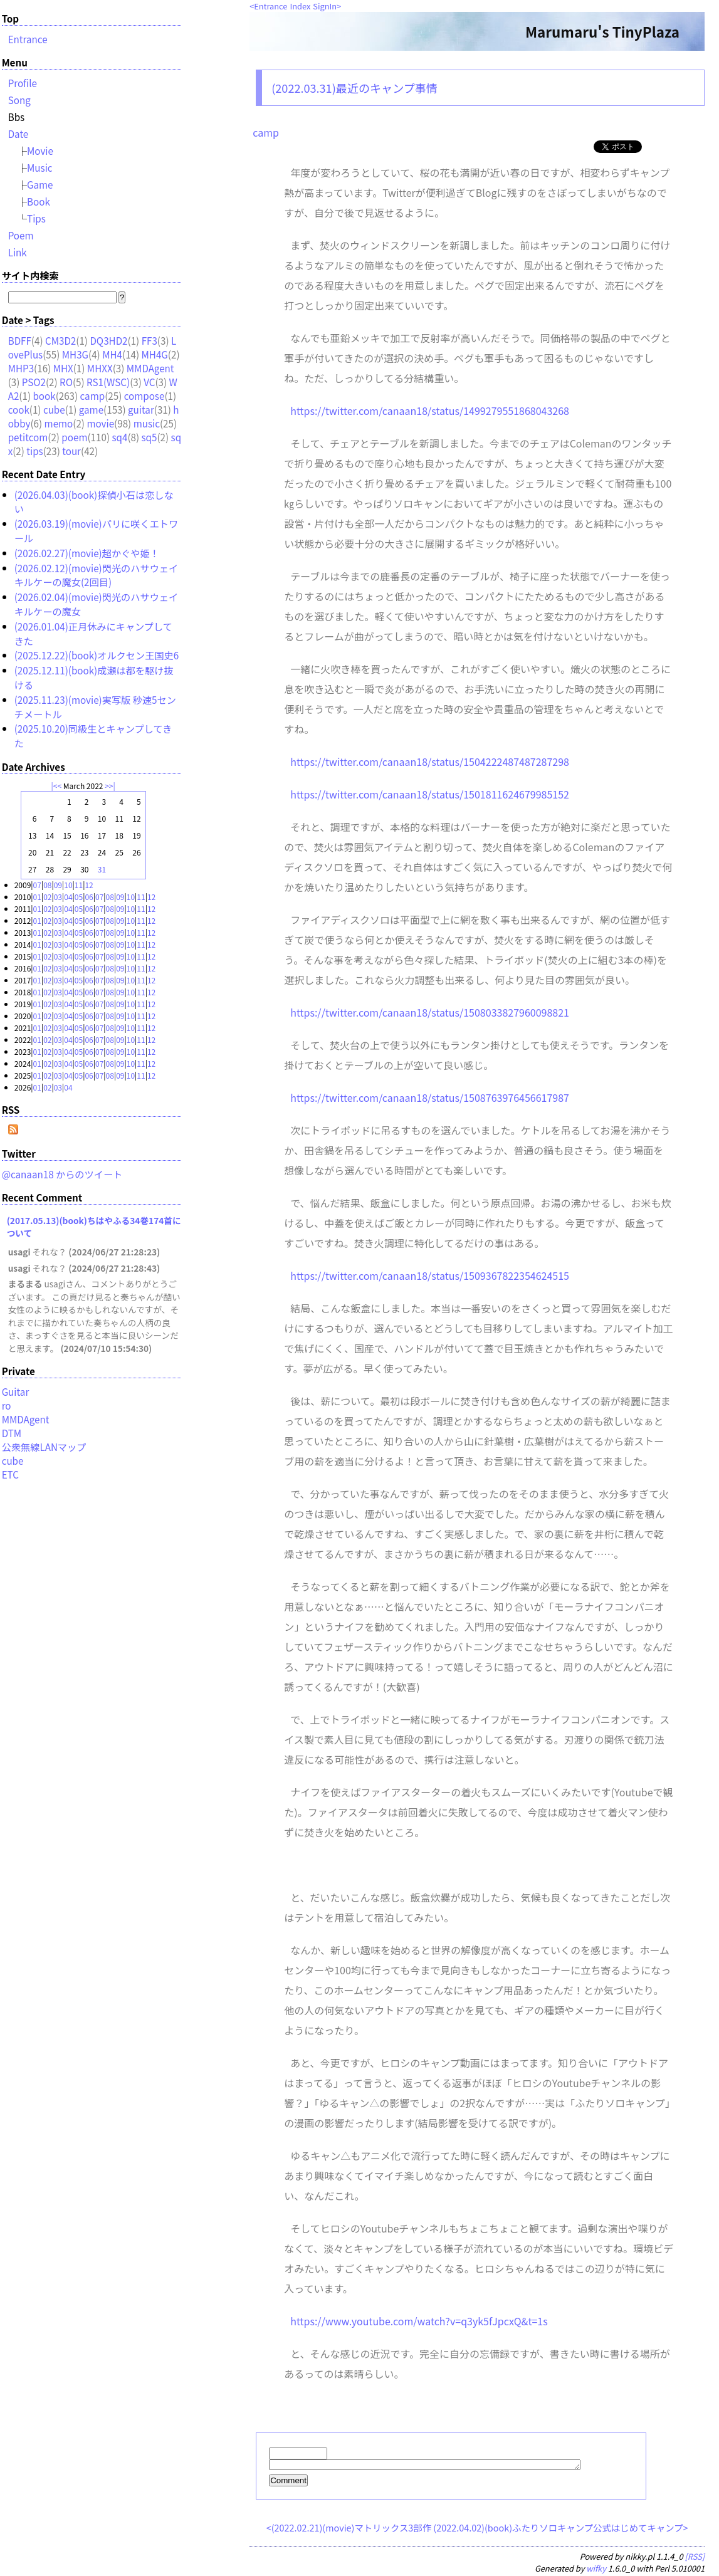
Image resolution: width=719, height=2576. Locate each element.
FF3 (149, 340)
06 (89, 896)
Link (17, 252)
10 (68, 884)
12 (89, 884)
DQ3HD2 (108, 340)
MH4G (155, 354)
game (91, 409)
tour (71, 451)
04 (68, 896)
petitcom (28, 437)
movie (100, 423)
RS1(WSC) (108, 382)
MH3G (75, 354)
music (147, 423)
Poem (21, 235)
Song (19, 100)
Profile (22, 83)
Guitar (15, 1391)
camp (266, 132)
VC (149, 382)
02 (47, 896)
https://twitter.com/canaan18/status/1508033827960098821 (429, 1012)
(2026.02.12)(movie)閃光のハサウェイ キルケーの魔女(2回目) (96, 575)
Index (300, 6)
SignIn (325, 6)
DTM (11, 1433)
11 (79, 884)
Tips (36, 218)
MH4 (112, 354)
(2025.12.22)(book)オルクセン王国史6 (96, 655)
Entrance (270, 6)
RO (66, 382)
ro (6, 1405)
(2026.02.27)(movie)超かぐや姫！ (86, 553)
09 (58, 884)
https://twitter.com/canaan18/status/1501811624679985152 (429, 794)
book (44, 395)
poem (74, 437)
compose (144, 395)
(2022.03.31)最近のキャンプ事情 (354, 88)
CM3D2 (60, 340)
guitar (141, 409)
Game (40, 184)
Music (40, 167)
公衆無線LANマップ (44, 1446)
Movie (40, 150)
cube (54, 409)
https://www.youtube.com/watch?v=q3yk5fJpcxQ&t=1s (419, 2320)
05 (79, 896)
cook (18, 409)
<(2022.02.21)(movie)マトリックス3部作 (348, 2529)
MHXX (100, 368)
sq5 (149, 437)
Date (18, 133)
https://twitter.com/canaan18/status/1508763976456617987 (429, 1097)
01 (37, 896)
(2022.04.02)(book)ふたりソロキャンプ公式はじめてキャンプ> (560, 2529)
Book (38, 201)
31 (102, 869)
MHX (63, 368)
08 (47, 884)
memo (59, 423)
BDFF (19, 340)
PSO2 (34, 382)
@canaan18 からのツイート (62, 1174)
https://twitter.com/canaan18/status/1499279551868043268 (429, 410)
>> (109, 785)
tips (34, 451)
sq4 (119, 437)
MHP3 (21, 368)
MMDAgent (150, 368)
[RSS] (695, 2558)
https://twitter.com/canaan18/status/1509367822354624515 (429, 1275)
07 (37, 884)
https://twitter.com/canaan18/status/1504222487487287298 (429, 761)
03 (58, 896)
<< (57, 785)
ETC (10, 1474)
